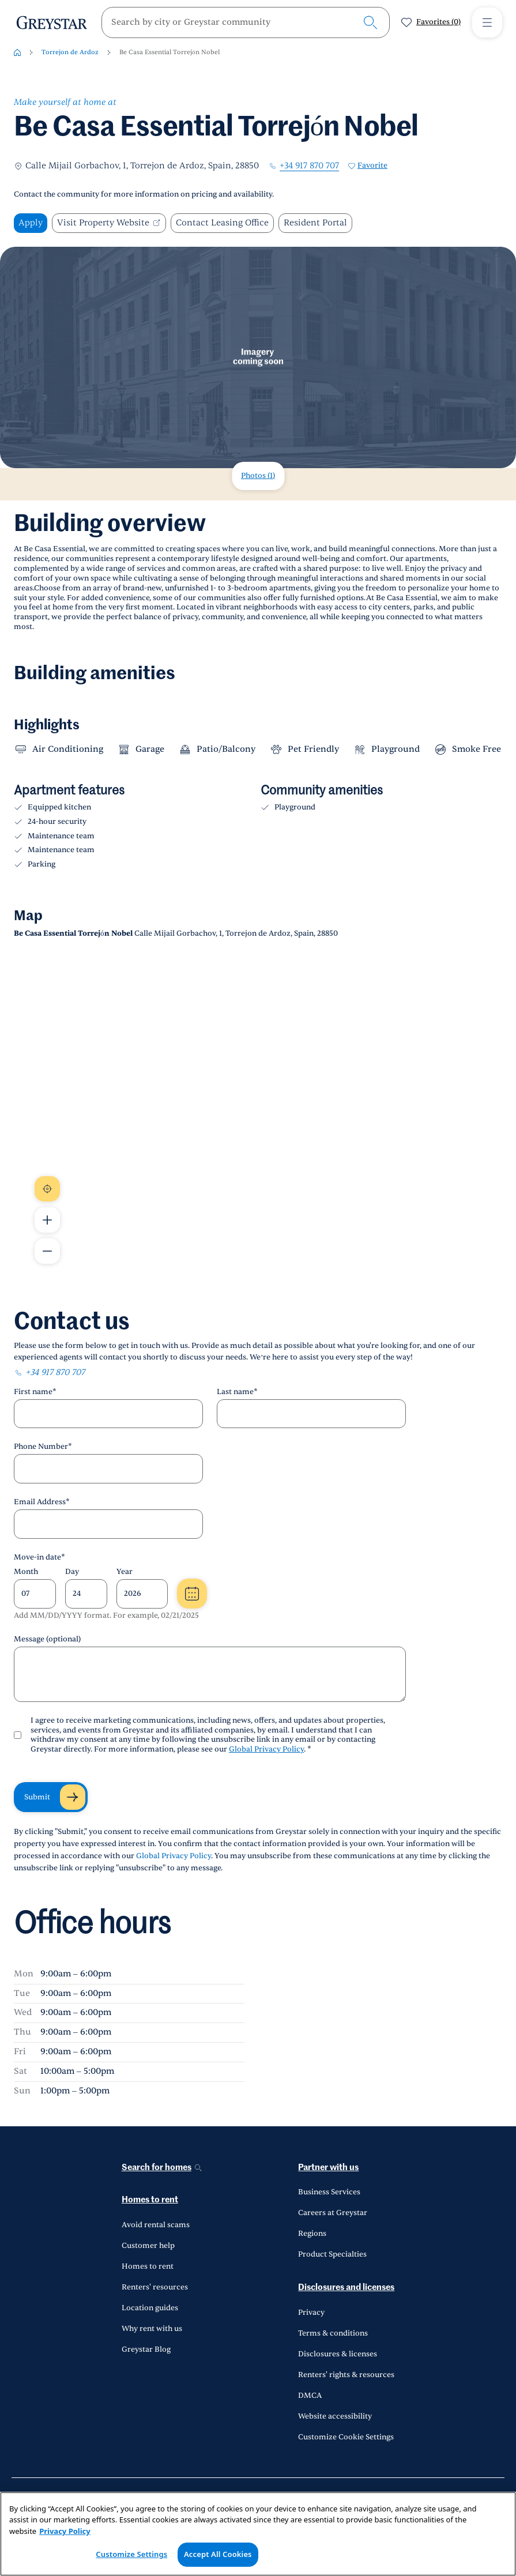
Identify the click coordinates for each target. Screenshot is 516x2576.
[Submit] (51, 1797)
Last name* (237, 1391)
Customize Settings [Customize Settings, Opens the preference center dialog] (131, 2554)
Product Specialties (332, 2254)
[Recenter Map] (47, 1189)
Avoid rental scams (156, 2224)
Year (124, 1571)
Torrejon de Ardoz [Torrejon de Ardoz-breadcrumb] (70, 52)
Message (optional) (47, 1639)
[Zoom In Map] (47, 1220)
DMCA (310, 2395)
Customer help (148, 2245)
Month (26, 1571)
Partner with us (328, 2167)
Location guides (150, 2308)
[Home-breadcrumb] (17, 52)
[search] (236, 22)
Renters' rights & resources (346, 2374)
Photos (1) (258, 475)
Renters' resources (155, 2287)
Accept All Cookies (218, 2554)
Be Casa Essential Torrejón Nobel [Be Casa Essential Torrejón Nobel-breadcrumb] (169, 52)
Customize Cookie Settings (346, 2437)
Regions (312, 2233)
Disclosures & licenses (337, 2354)
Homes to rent (150, 2199)
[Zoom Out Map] (47, 1251)
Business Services (329, 2192)
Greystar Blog (146, 2349)
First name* (35, 1391)
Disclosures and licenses (346, 2287)
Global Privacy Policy (266, 1749)
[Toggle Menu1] (487, 22)
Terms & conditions (333, 2333)
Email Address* (42, 1502)
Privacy (311, 2312)
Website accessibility (335, 2416)
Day (72, 1571)
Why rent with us (152, 2328)
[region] (258, 2534)
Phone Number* (43, 1446)
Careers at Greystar (332, 2212)
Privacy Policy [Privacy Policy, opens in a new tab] (65, 2531)
